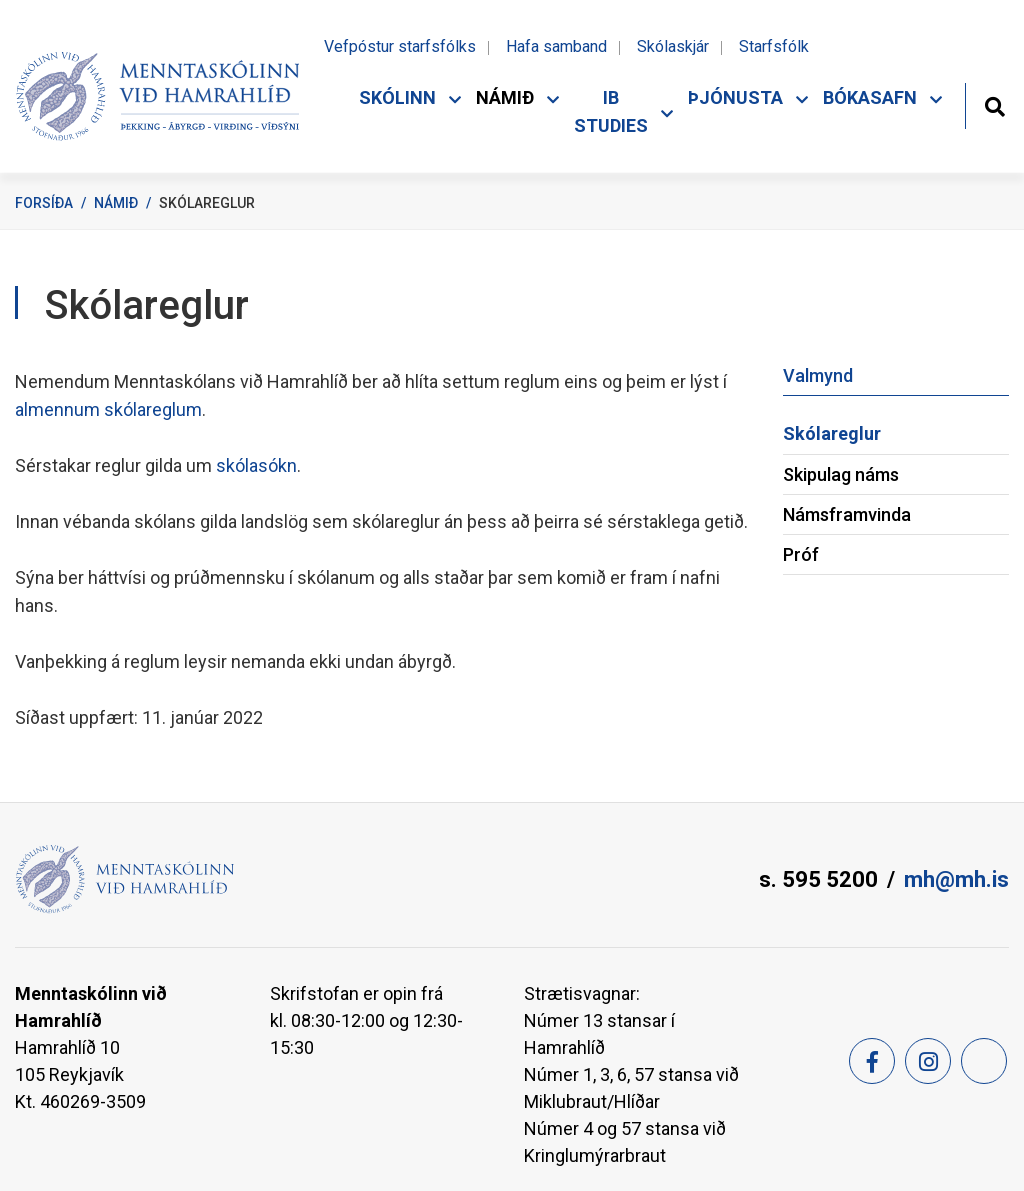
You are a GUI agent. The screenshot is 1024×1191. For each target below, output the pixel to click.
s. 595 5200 (818, 879)
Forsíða (44, 203)
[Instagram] (928, 1061)
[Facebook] (872, 1061)
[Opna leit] (994, 104)
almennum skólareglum (108, 409)
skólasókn (256, 465)
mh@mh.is (956, 879)
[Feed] (984, 1061)
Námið (116, 203)
